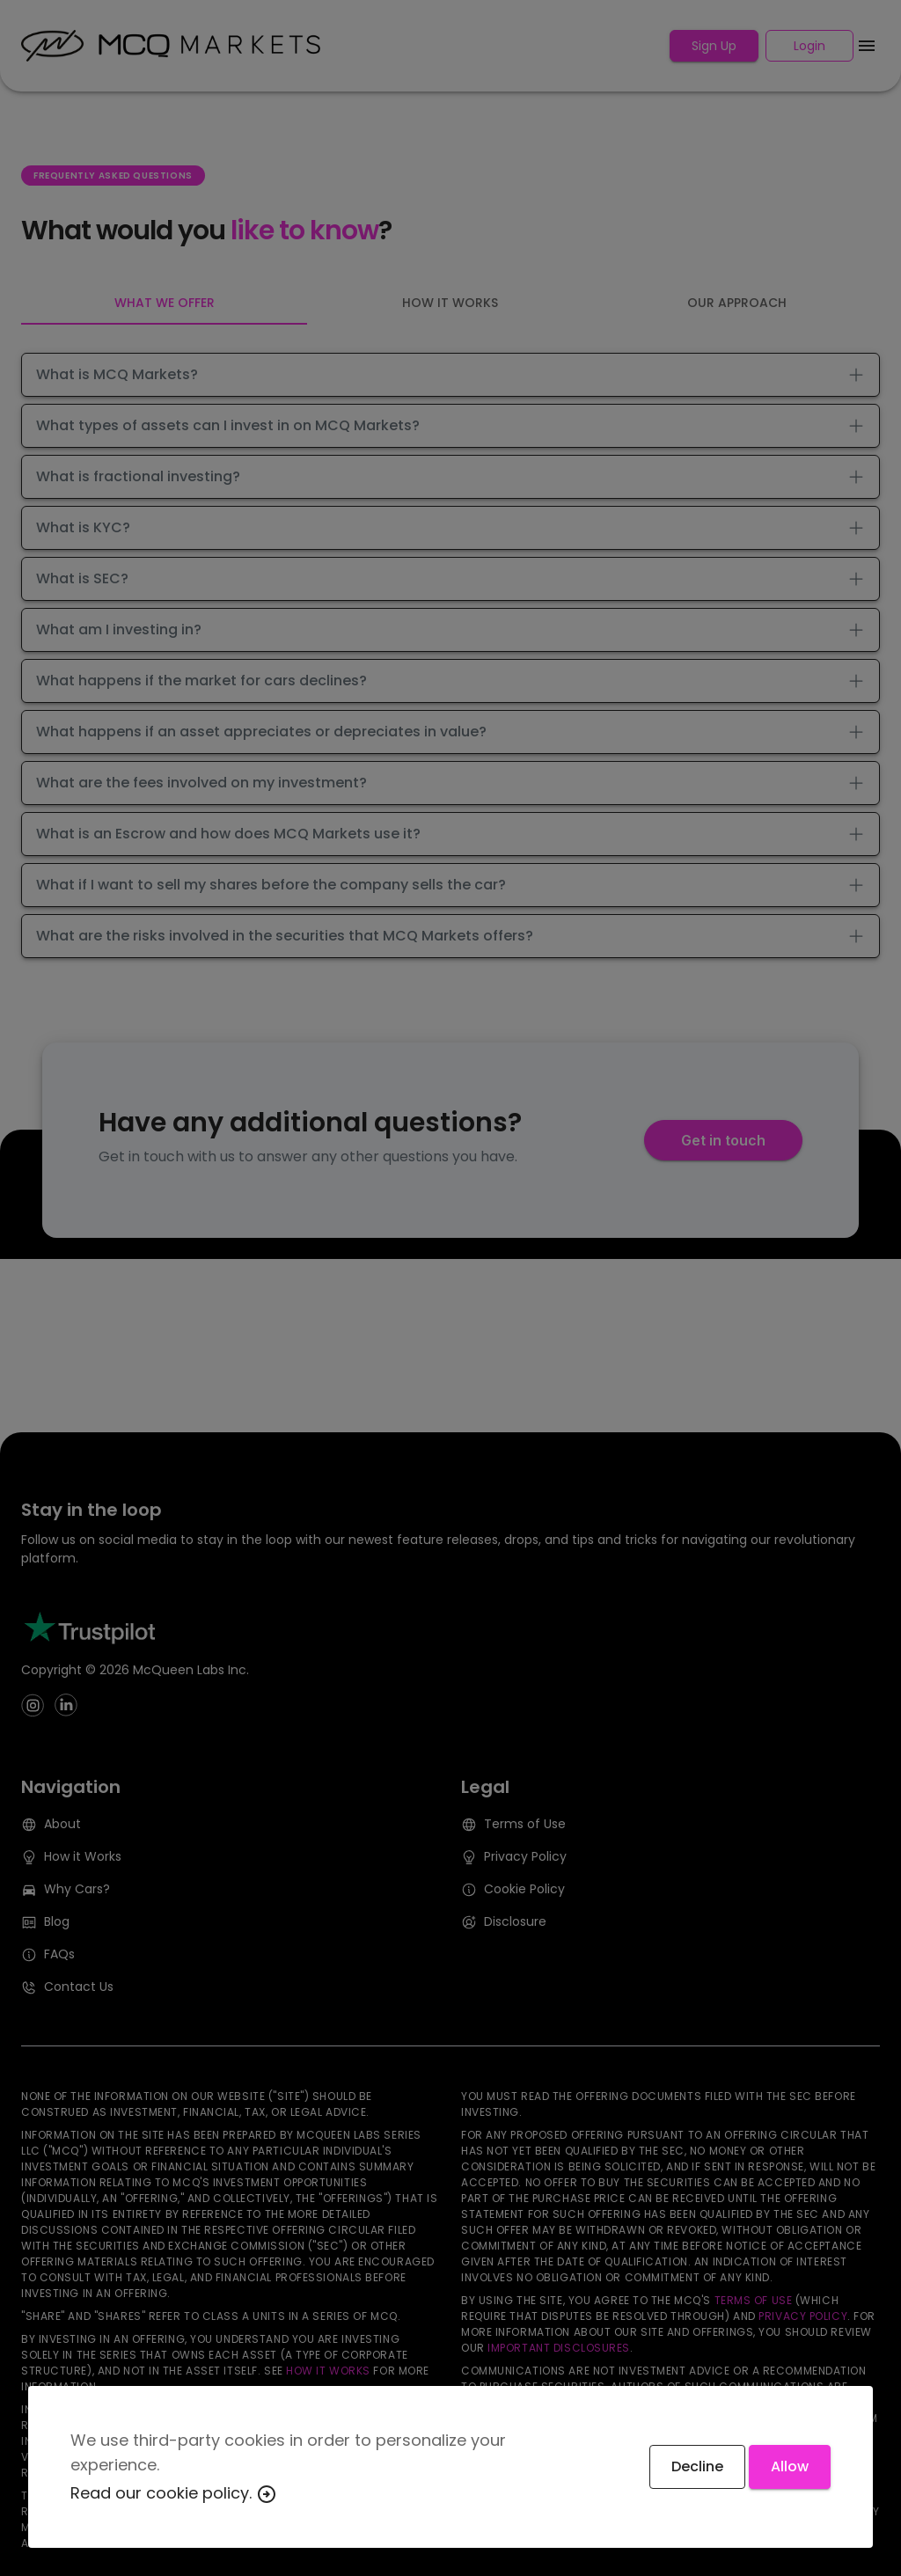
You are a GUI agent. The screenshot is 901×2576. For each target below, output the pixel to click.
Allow (790, 2466)
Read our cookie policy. (173, 2493)
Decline (697, 2466)
